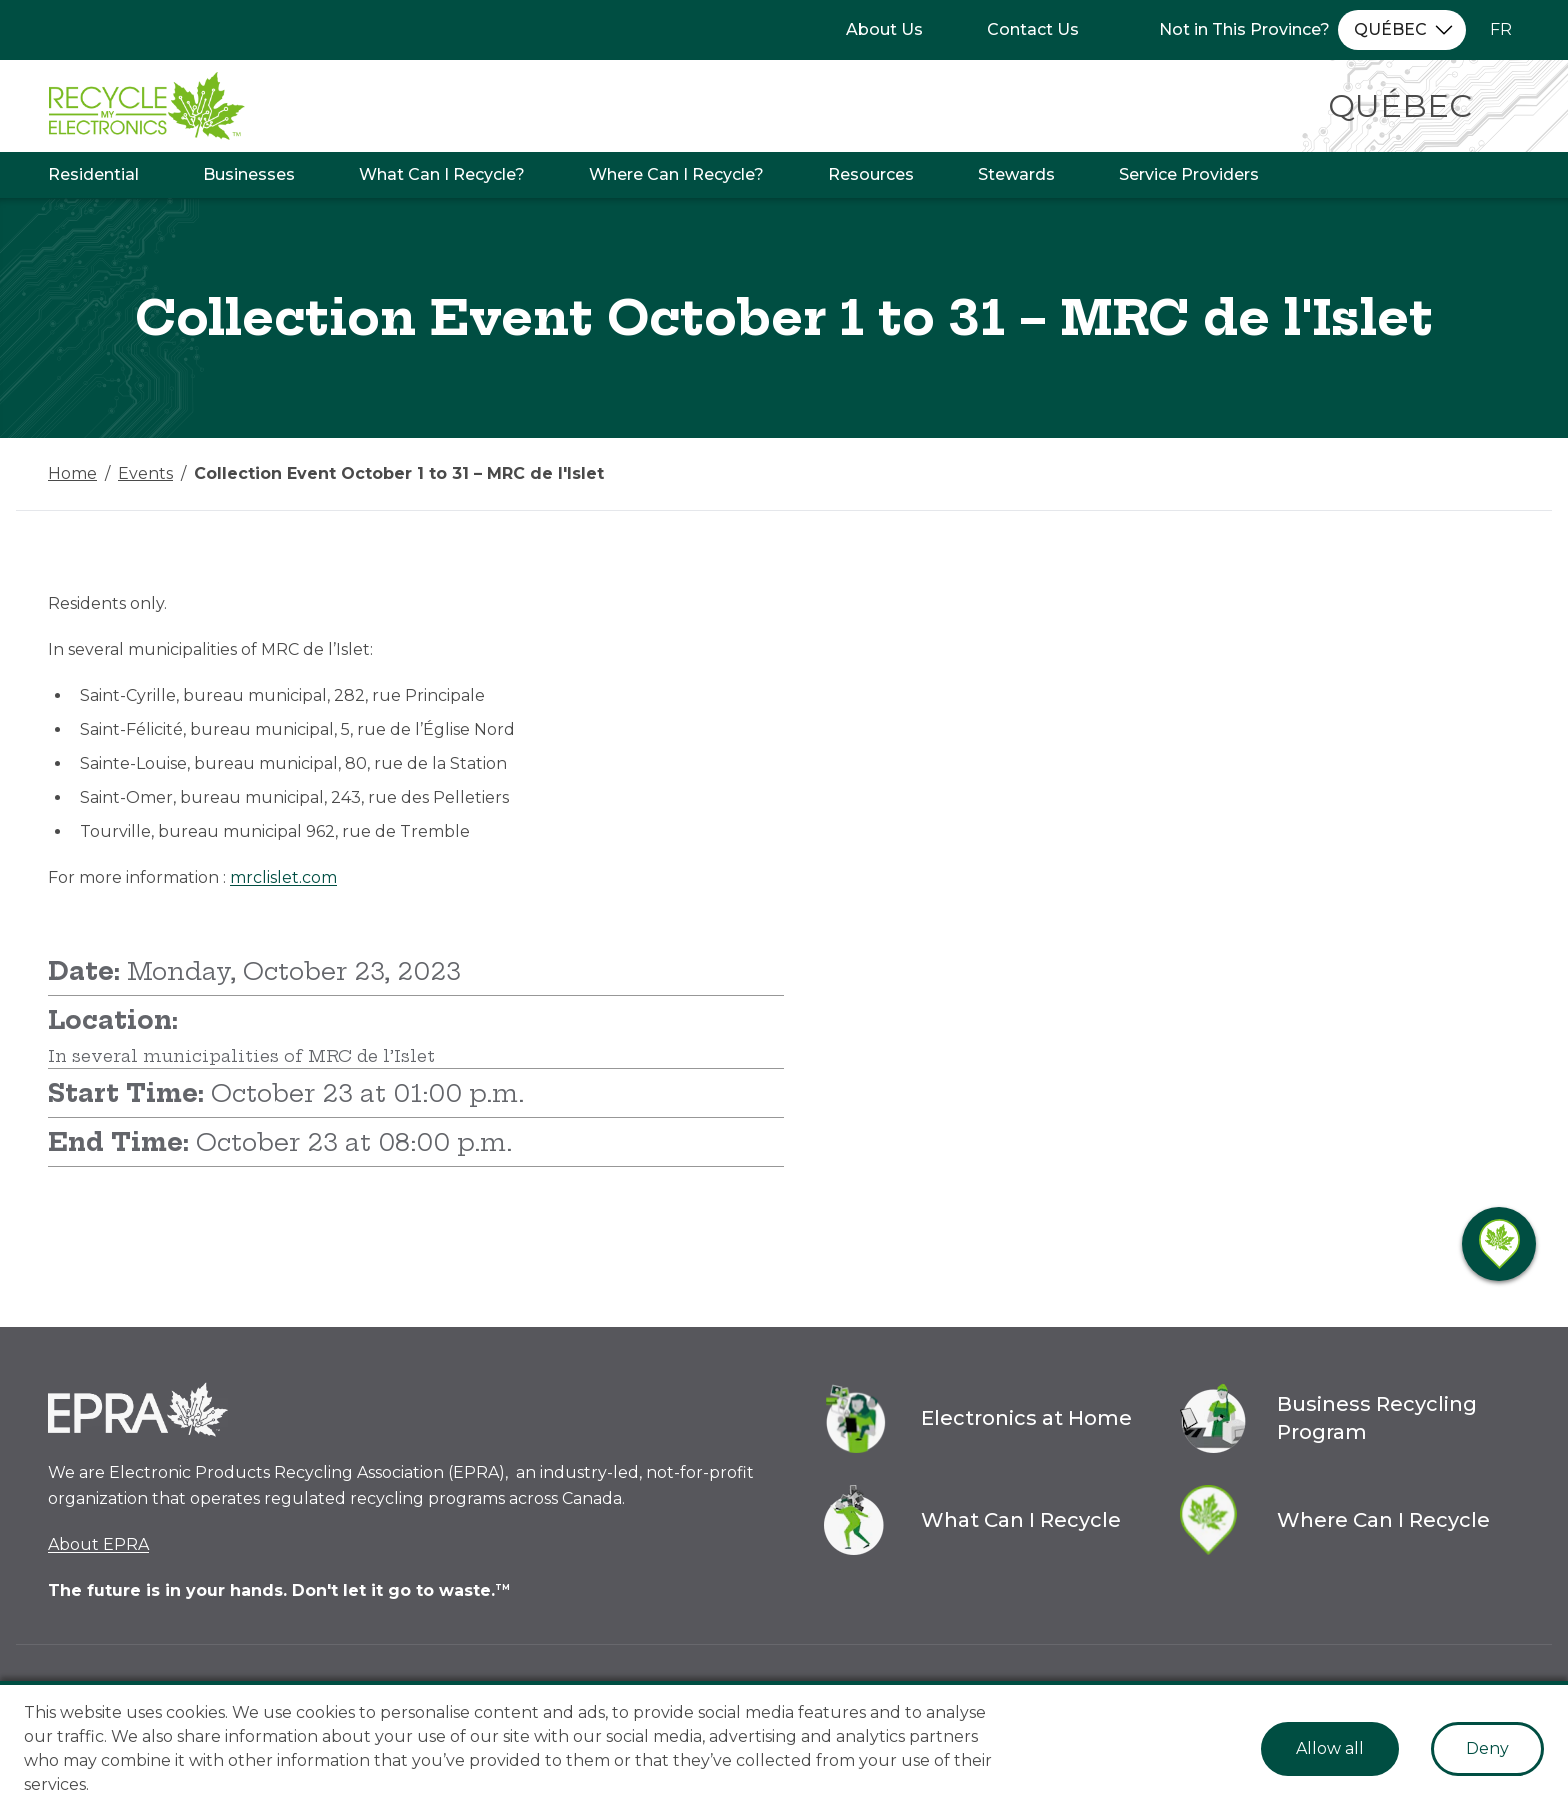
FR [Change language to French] (1501, 29)
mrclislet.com (283, 877)
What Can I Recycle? (442, 174)
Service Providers (1189, 174)
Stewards (1016, 174)
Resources (871, 174)
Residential (93, 174)
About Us (884, 29)
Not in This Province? (1244, 29)
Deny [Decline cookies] (1487, 1748)
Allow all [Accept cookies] (1330, 1748)
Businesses (249, 174)
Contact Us (1033, 29)
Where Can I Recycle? (676, 174)
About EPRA (98, 1544)
